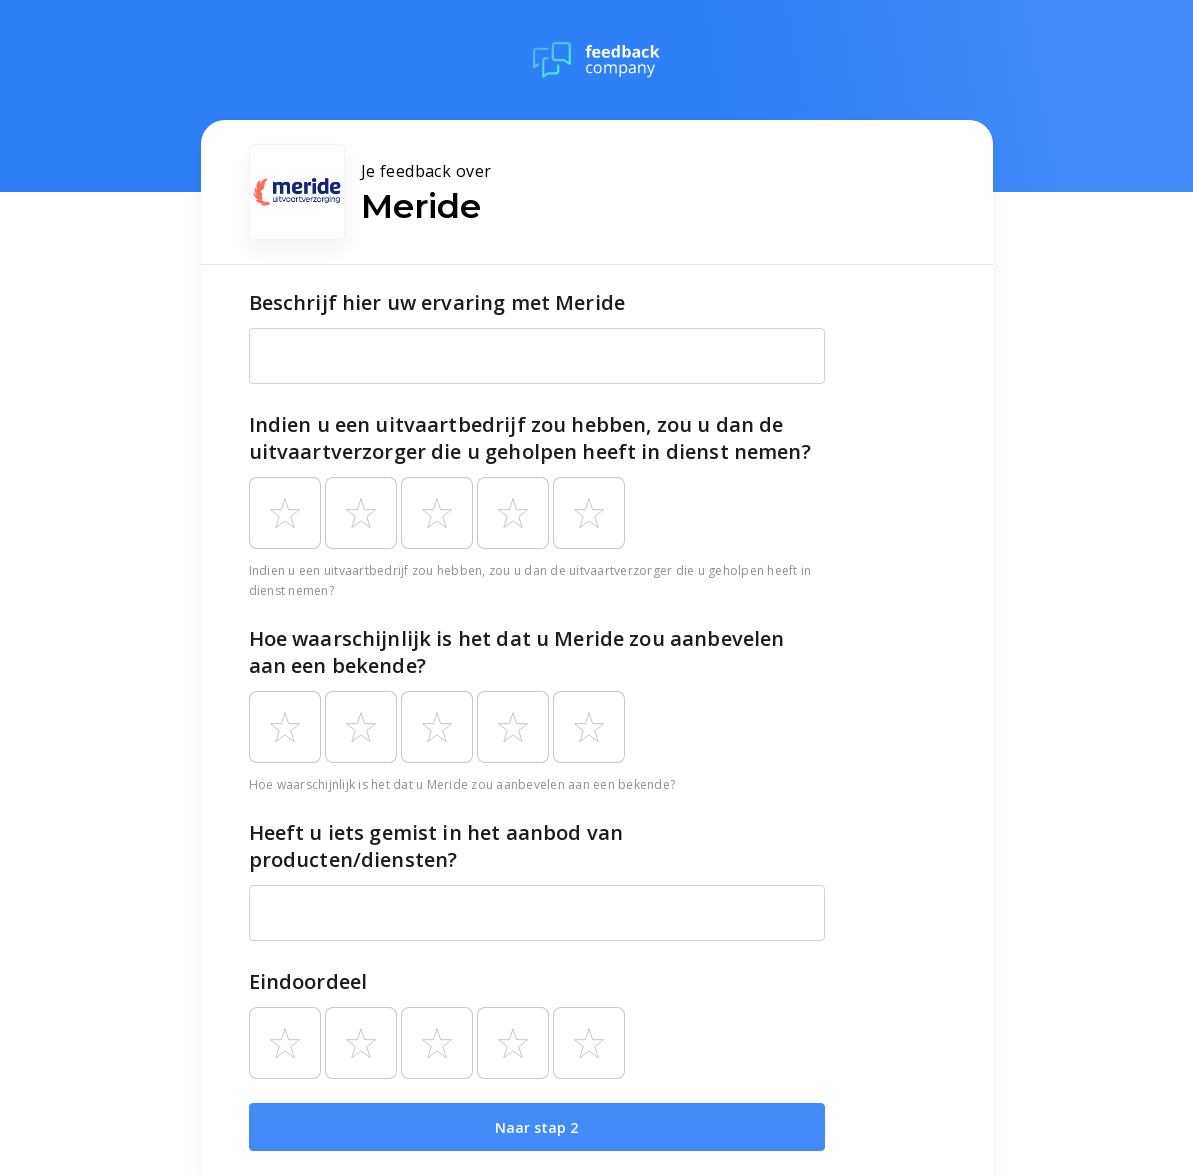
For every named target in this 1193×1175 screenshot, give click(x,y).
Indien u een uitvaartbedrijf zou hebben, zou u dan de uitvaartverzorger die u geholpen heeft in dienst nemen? (530, 438)
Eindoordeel (308, 981)
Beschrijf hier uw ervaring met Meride (437, 302)
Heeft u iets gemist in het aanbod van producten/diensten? (436, 846)
